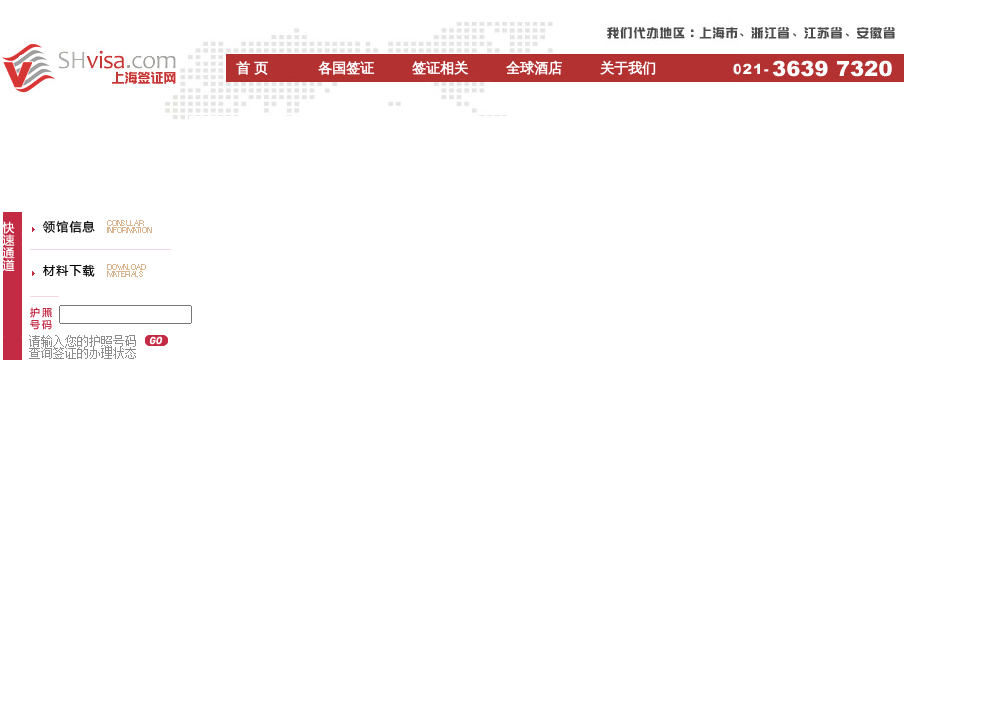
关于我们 (628, 68)
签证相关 (440, 68)
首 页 (252, 68)
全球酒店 (534, 68)
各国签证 (346, 68)
